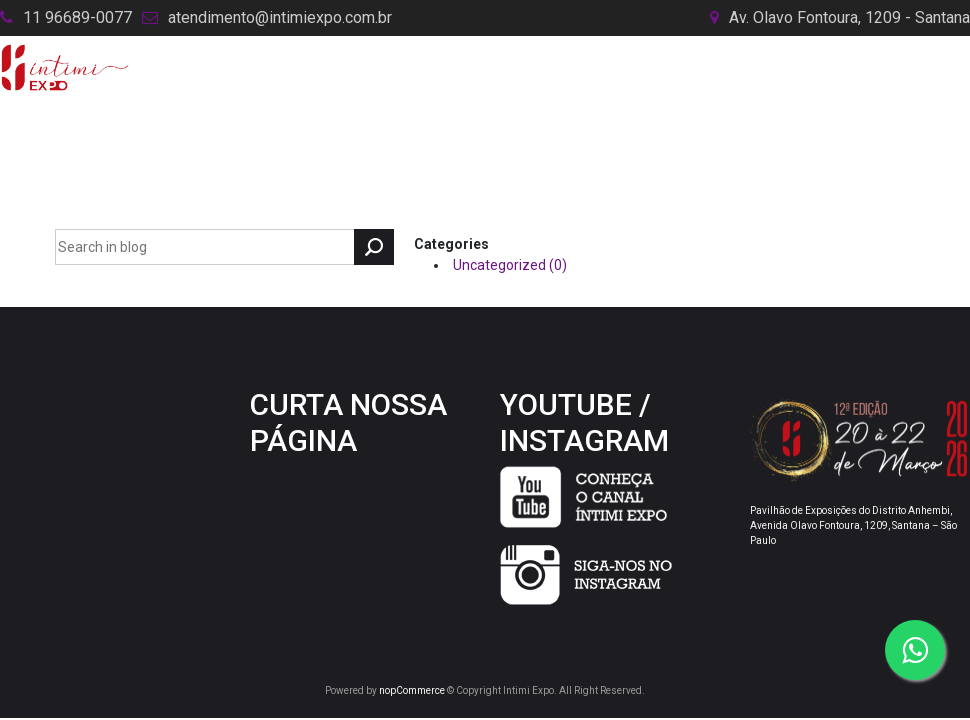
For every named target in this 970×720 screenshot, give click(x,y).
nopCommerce (412, 690)
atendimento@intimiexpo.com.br (280, 17)
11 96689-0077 (77, 17)
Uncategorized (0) (510, 265)
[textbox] (205, 247)
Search (374, 247)
